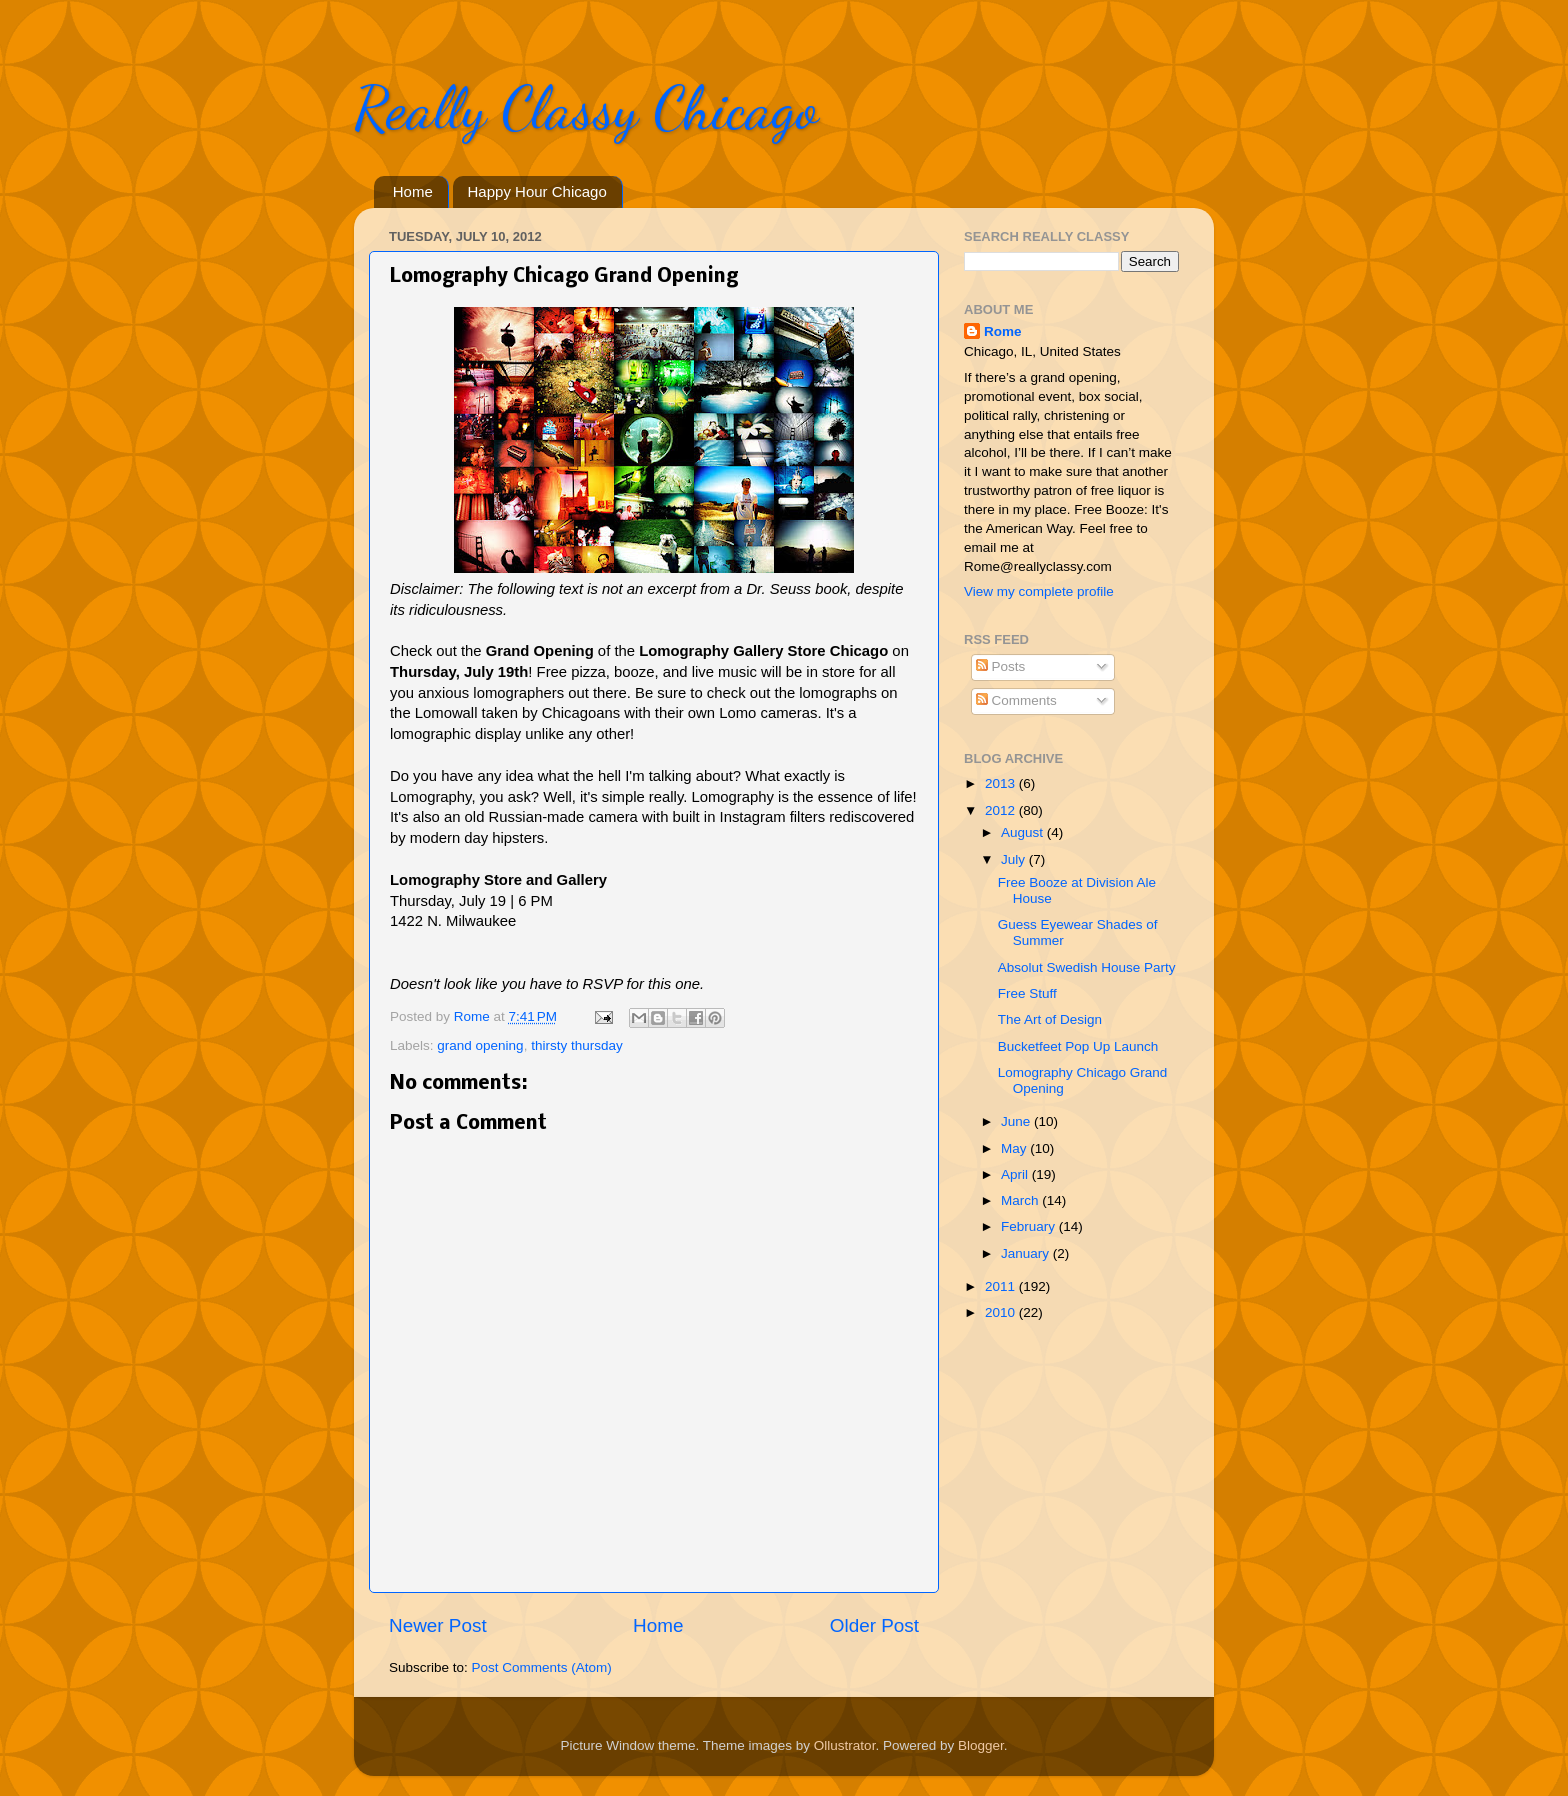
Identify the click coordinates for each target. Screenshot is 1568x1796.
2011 (1002, 1286)
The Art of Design (1050, 1019)
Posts (1001, 666)
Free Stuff (1027, 993)
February (1030, 1226)
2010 (1002, 1312)
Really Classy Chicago (586, 108)
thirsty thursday (577, 1045)
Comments (1016, 700)
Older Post (874, 1625)
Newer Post (438, 1625)
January (1027, 1253)
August (1024, 832)
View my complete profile (1039, 591)
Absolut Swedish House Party (1087, 967)
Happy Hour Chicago (537, 191)
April (1016, 1174)
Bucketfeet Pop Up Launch (1078, 1046)
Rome (474, 1016)
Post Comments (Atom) (542, 1667)
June (1017, 1121)
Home (413, 191)
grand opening (480, 1045)
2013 (1002, 783)
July (1015, 859)
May (1015, 1148)
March (1021, 1200)
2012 (1002, 810)
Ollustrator (845, 1745)
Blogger (981, 1745)
